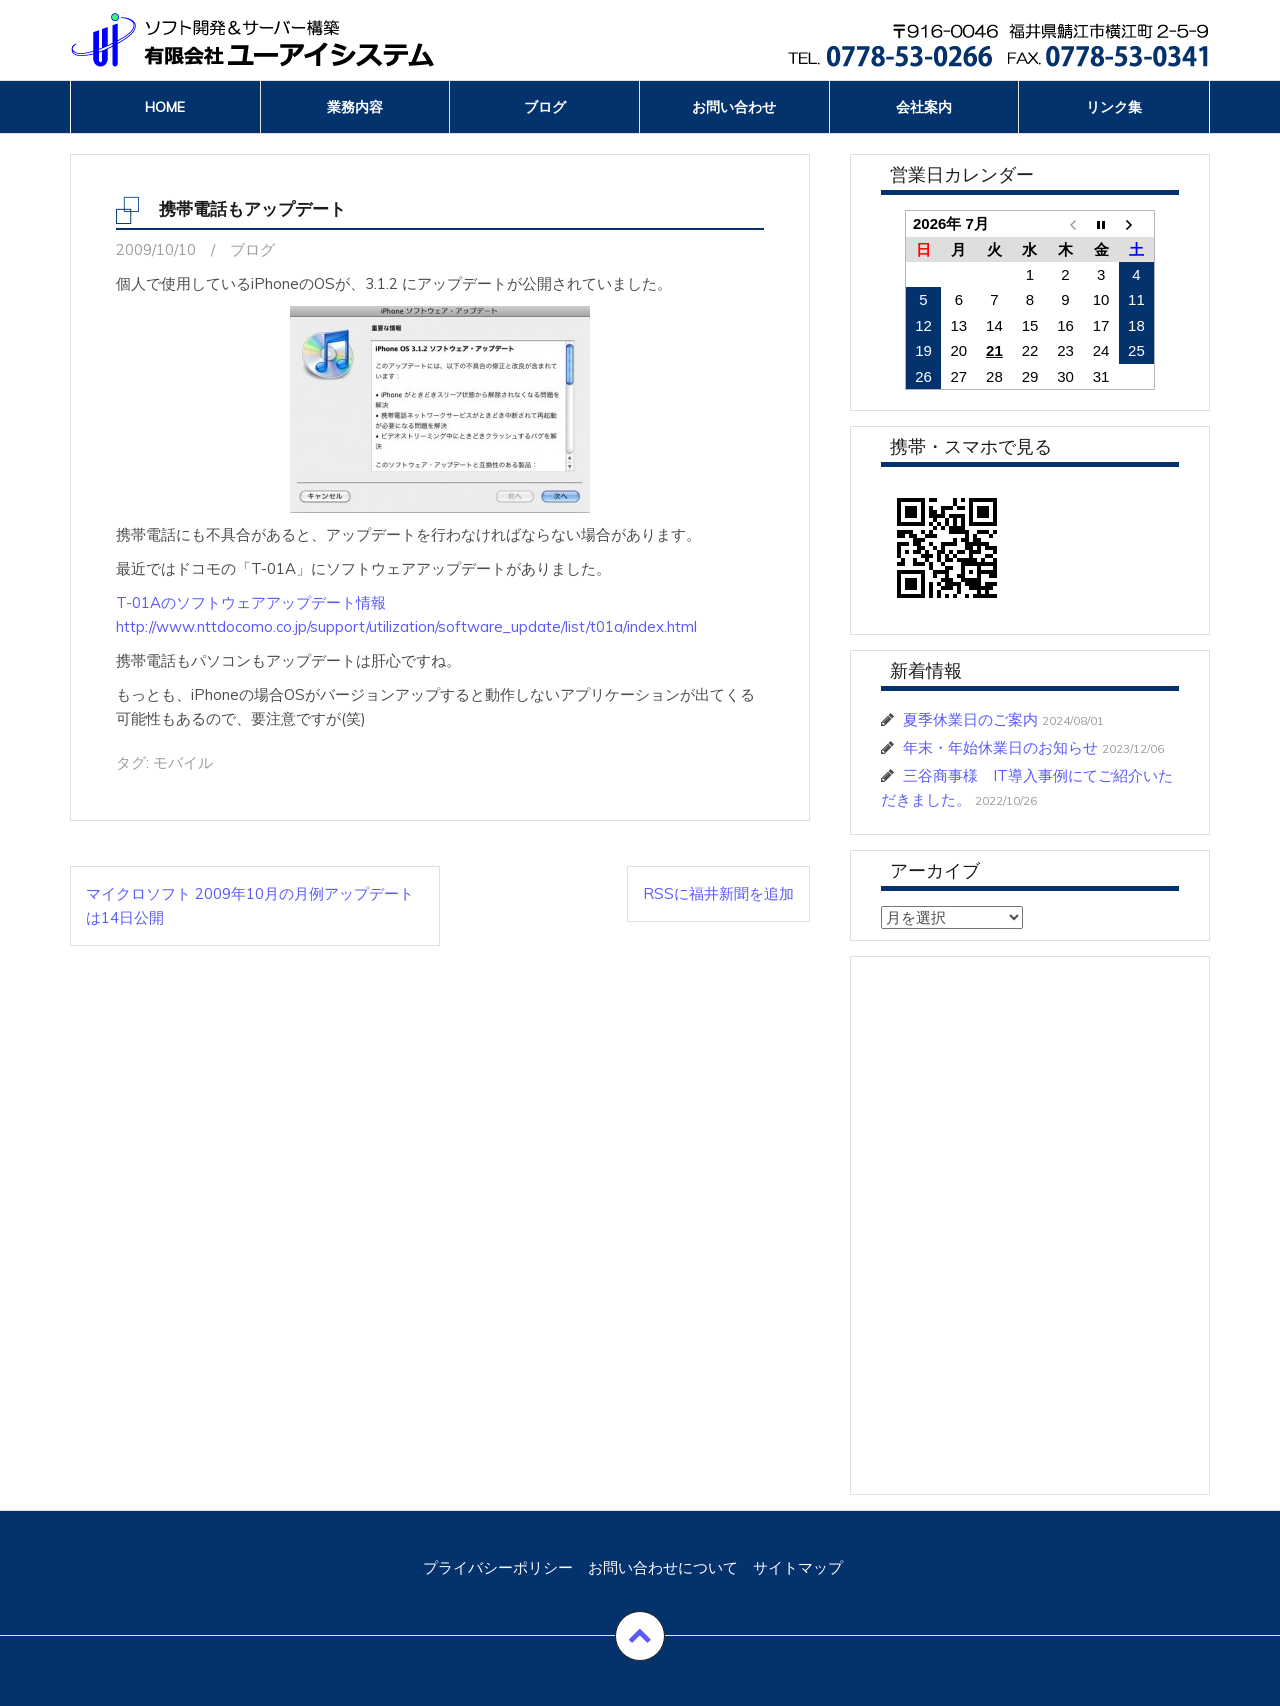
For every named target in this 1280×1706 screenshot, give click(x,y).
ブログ (545, 107)
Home (165, 107)
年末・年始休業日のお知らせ (1000, 747)
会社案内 (924, 107)
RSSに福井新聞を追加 (718, 893)
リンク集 (1114, 107)
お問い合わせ (734, 107)
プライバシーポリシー (498, 1567)
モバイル (183, 762)
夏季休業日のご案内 (970, 719)
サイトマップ (798, 1567)
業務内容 (355, 107)
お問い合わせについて (663, 1567)
